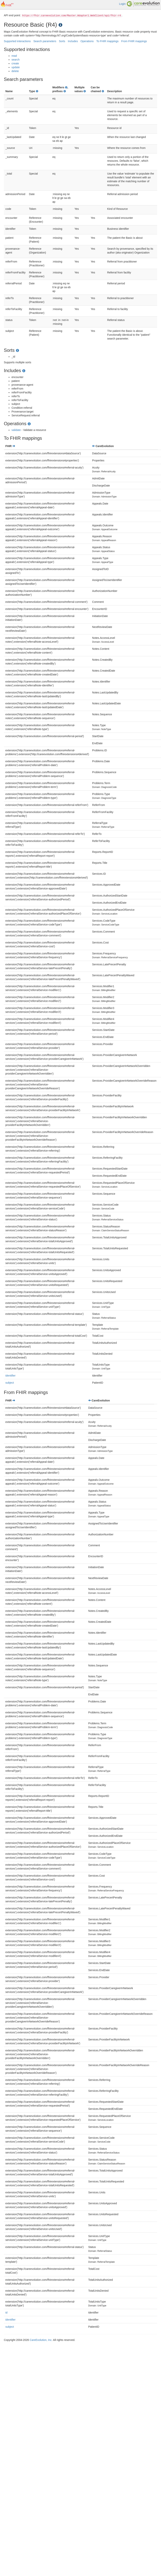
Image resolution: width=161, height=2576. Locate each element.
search (16, 59)
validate (16, 430)
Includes (73, 41)
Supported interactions (17, 41)
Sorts (62, 41)
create (15, 63)
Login (122, 3)
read (14, 55)
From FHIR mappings (134, 41)
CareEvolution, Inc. (41, 2339)
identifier (10, 1375)
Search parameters (44, 41)
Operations (87, 41)
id (6, 2312)
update (16, 67)
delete (15, 71)
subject (9, 1382)
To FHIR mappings (107, 41)
